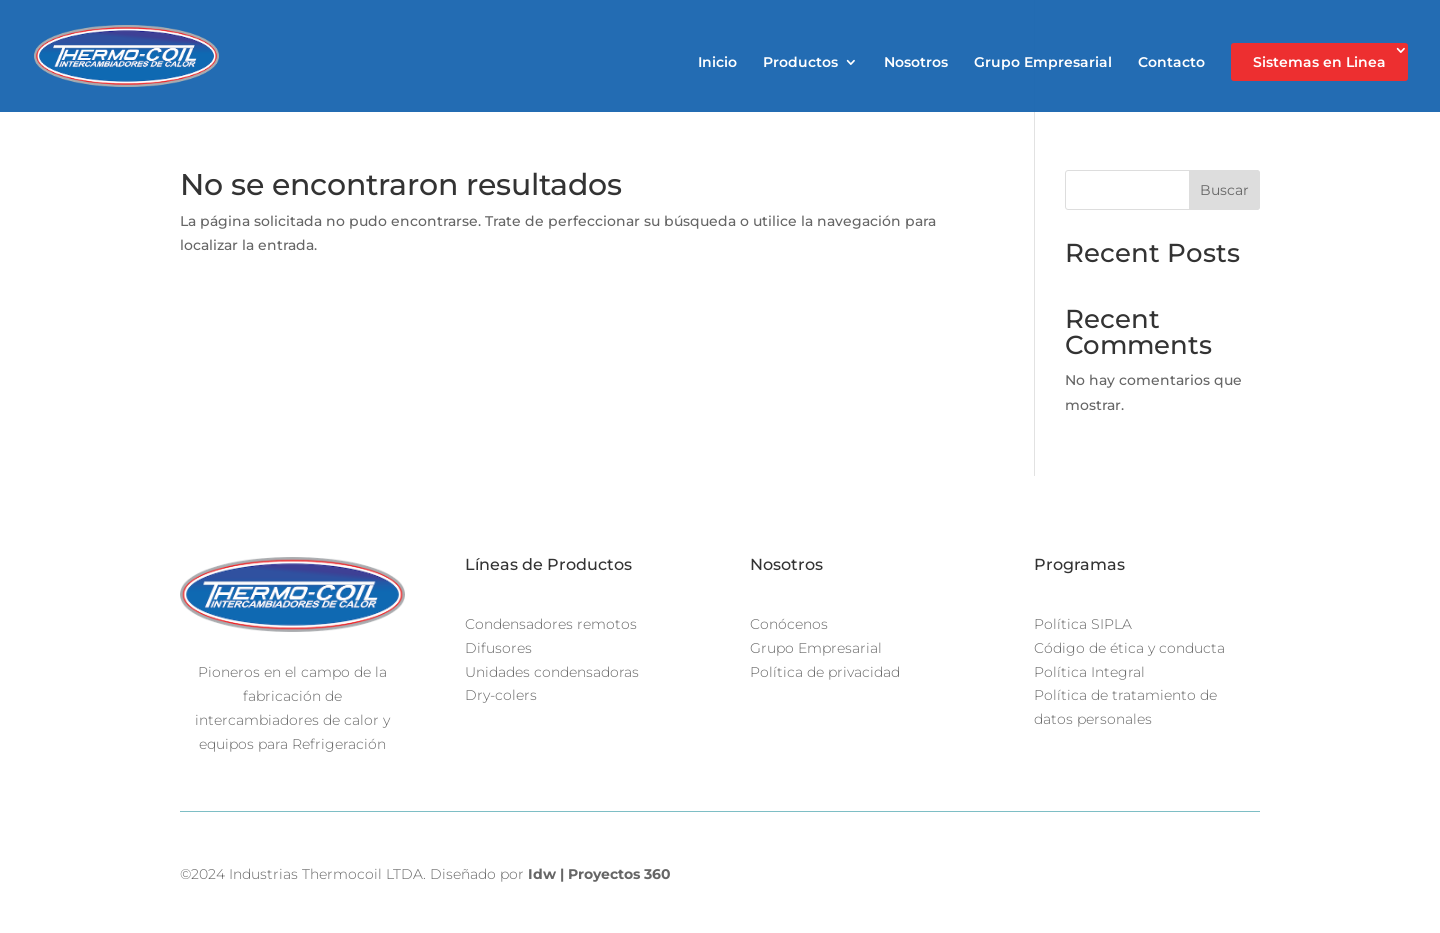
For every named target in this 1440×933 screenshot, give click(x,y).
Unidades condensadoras (552, 672)
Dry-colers (501, 695)
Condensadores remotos (551, 624)
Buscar (1224, 190)
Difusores (498, 648)
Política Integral (1089, 672)
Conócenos (789, 624)
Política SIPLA (1083, 624)
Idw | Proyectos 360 (599, 874)
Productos (800, 63)
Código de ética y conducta (1129, 648)
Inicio (717, 63)
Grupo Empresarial (1043, 63)
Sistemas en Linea (1319, 62)
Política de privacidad (825, 672)
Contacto (1171, 63)
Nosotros (916, 63)
